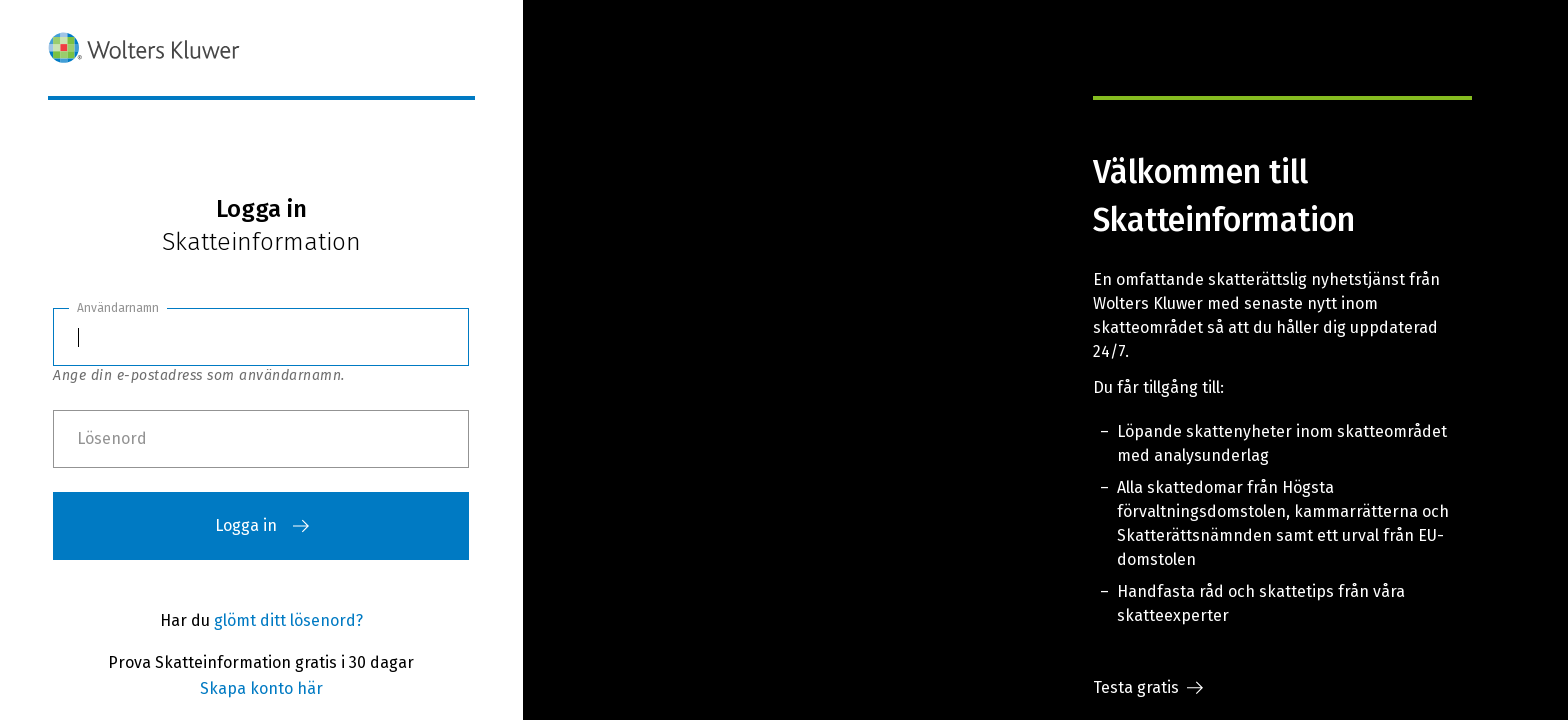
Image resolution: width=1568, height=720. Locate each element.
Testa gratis (1148, 688)
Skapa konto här (261, 688)
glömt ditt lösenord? (288, 620)
